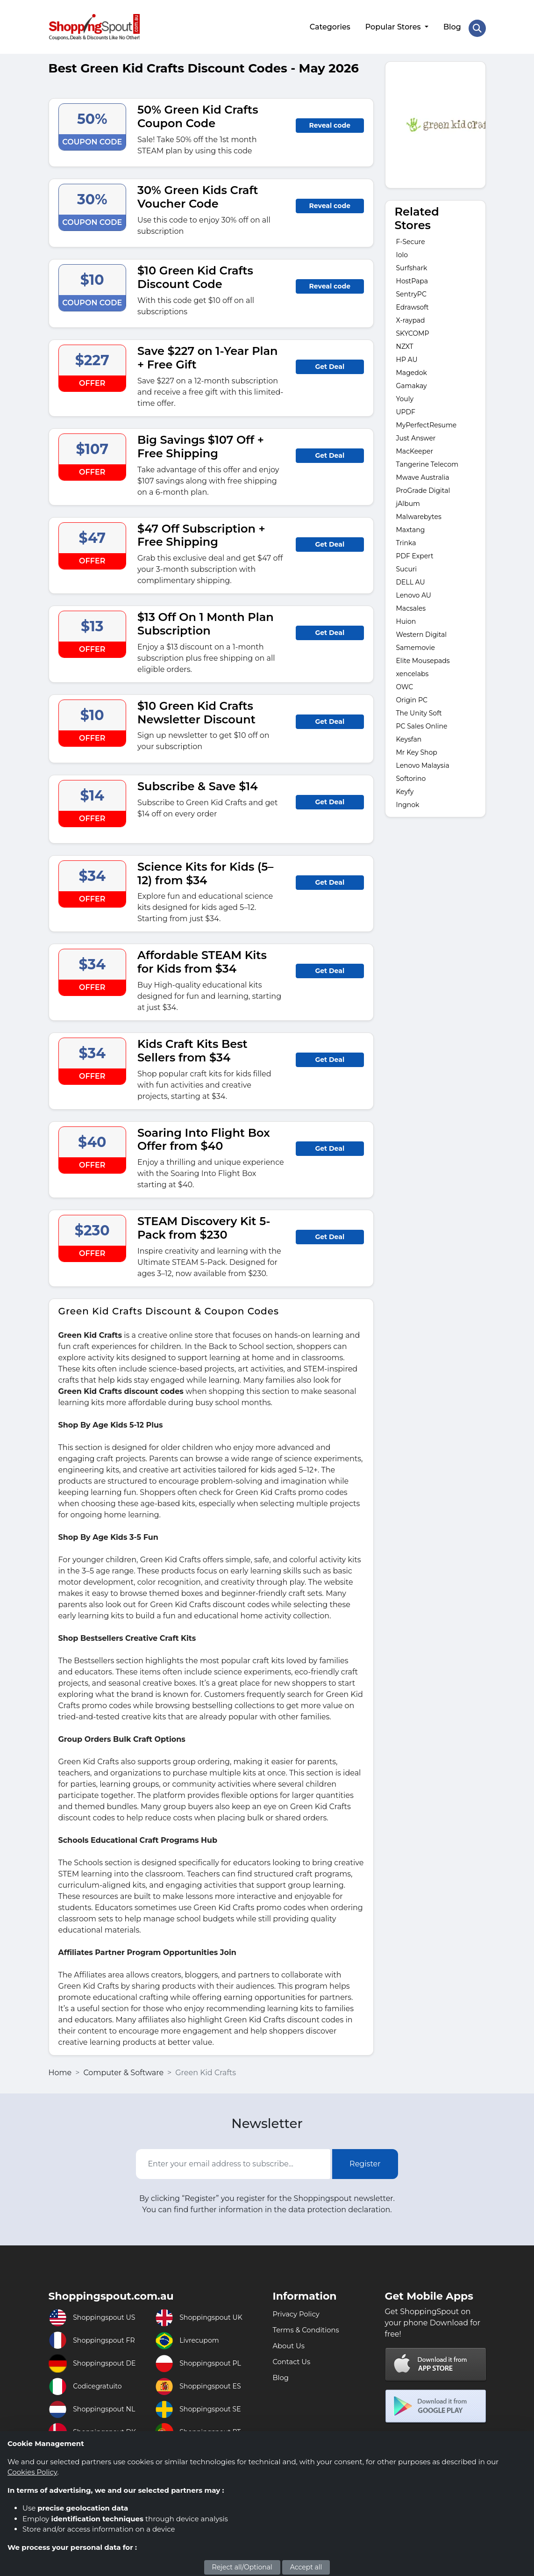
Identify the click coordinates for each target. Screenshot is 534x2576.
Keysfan (409, 734)
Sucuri (406, 564)
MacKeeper (415, 446)
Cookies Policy (32, 2472)
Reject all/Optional (242, 2567)
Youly (405, 394)
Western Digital (421, 630)
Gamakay (411, 381)
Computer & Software (123, 2068)
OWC (404, 682)
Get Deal (329, 362)
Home (60, 2068)
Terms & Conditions (309, 2325)
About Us (290, 2341)
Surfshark (411, 263)
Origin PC (411, 695)
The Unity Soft (419, 708)
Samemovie (415, 643)
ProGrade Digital (423, 486)
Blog (451, 24)
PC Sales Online (422, 721)
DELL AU (410, 577)
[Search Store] (476, 24)
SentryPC (411, 289)
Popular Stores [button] (392, 24)
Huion (406, 617)
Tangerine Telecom (427, 459)
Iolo (402, 250)
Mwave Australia (422, 473)
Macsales (411, 603)
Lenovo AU (413, 590)
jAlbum (408, 499)
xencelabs (412, 669)
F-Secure (410, 237)
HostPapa (412, 276)
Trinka (406, 538)
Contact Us (293, 2356)
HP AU (407, 355)
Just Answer (416, 433)
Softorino (411, 774)
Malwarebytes (418, 512)
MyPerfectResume (426, 420)
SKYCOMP (412, 329)
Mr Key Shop (416, 747)
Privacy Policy (298, 2309)
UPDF (405, 407)
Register (365, 2159)
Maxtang (410, 525)
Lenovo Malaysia (422, 761)
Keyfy (405, 787)
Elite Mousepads (423, 656)
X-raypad (410, 315)
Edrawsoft (412, 302)
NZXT (404, 342)
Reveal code (329, 120)
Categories (328, 24)
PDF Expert (415, 551)
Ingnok (408, 800)
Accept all (306, 2567)
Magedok (411, 368)
